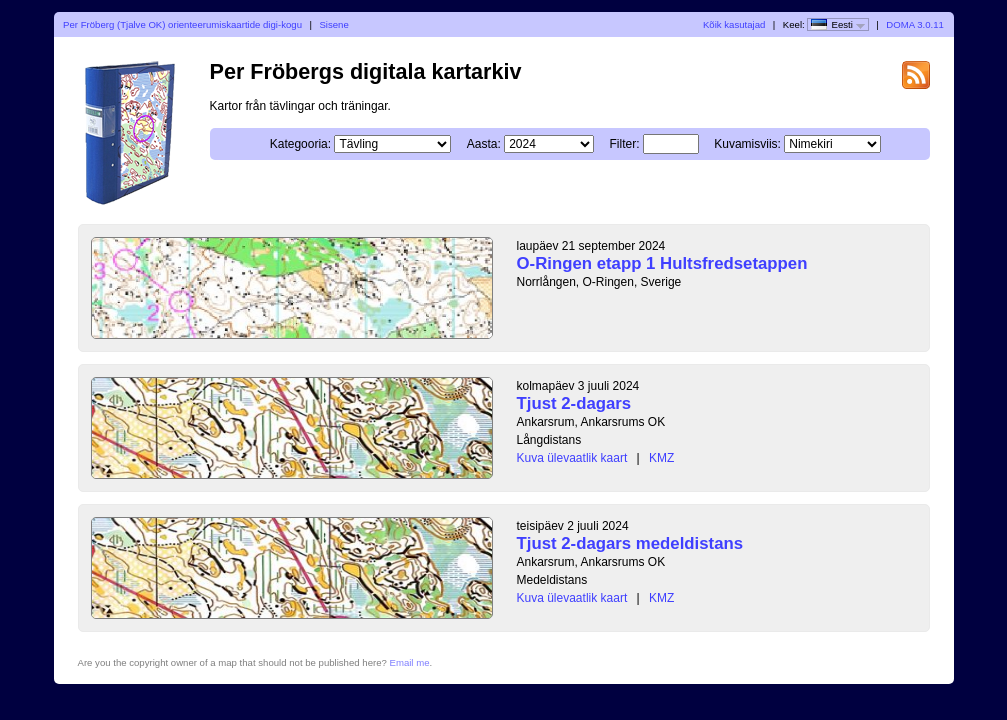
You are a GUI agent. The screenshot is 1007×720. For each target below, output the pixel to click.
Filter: (625, 144)
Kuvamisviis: (747, 144)
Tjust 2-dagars (574, 403)
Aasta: (484, 144)
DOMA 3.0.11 (915, 24)
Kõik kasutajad (734, 24)
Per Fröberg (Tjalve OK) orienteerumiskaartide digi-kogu (182, 24)
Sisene (333, 24)
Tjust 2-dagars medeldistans (630, 543)
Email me (410, 662)
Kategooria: (300, 144)
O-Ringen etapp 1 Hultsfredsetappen (662, 263)
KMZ (661, 458)
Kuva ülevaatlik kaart (572, 458)
